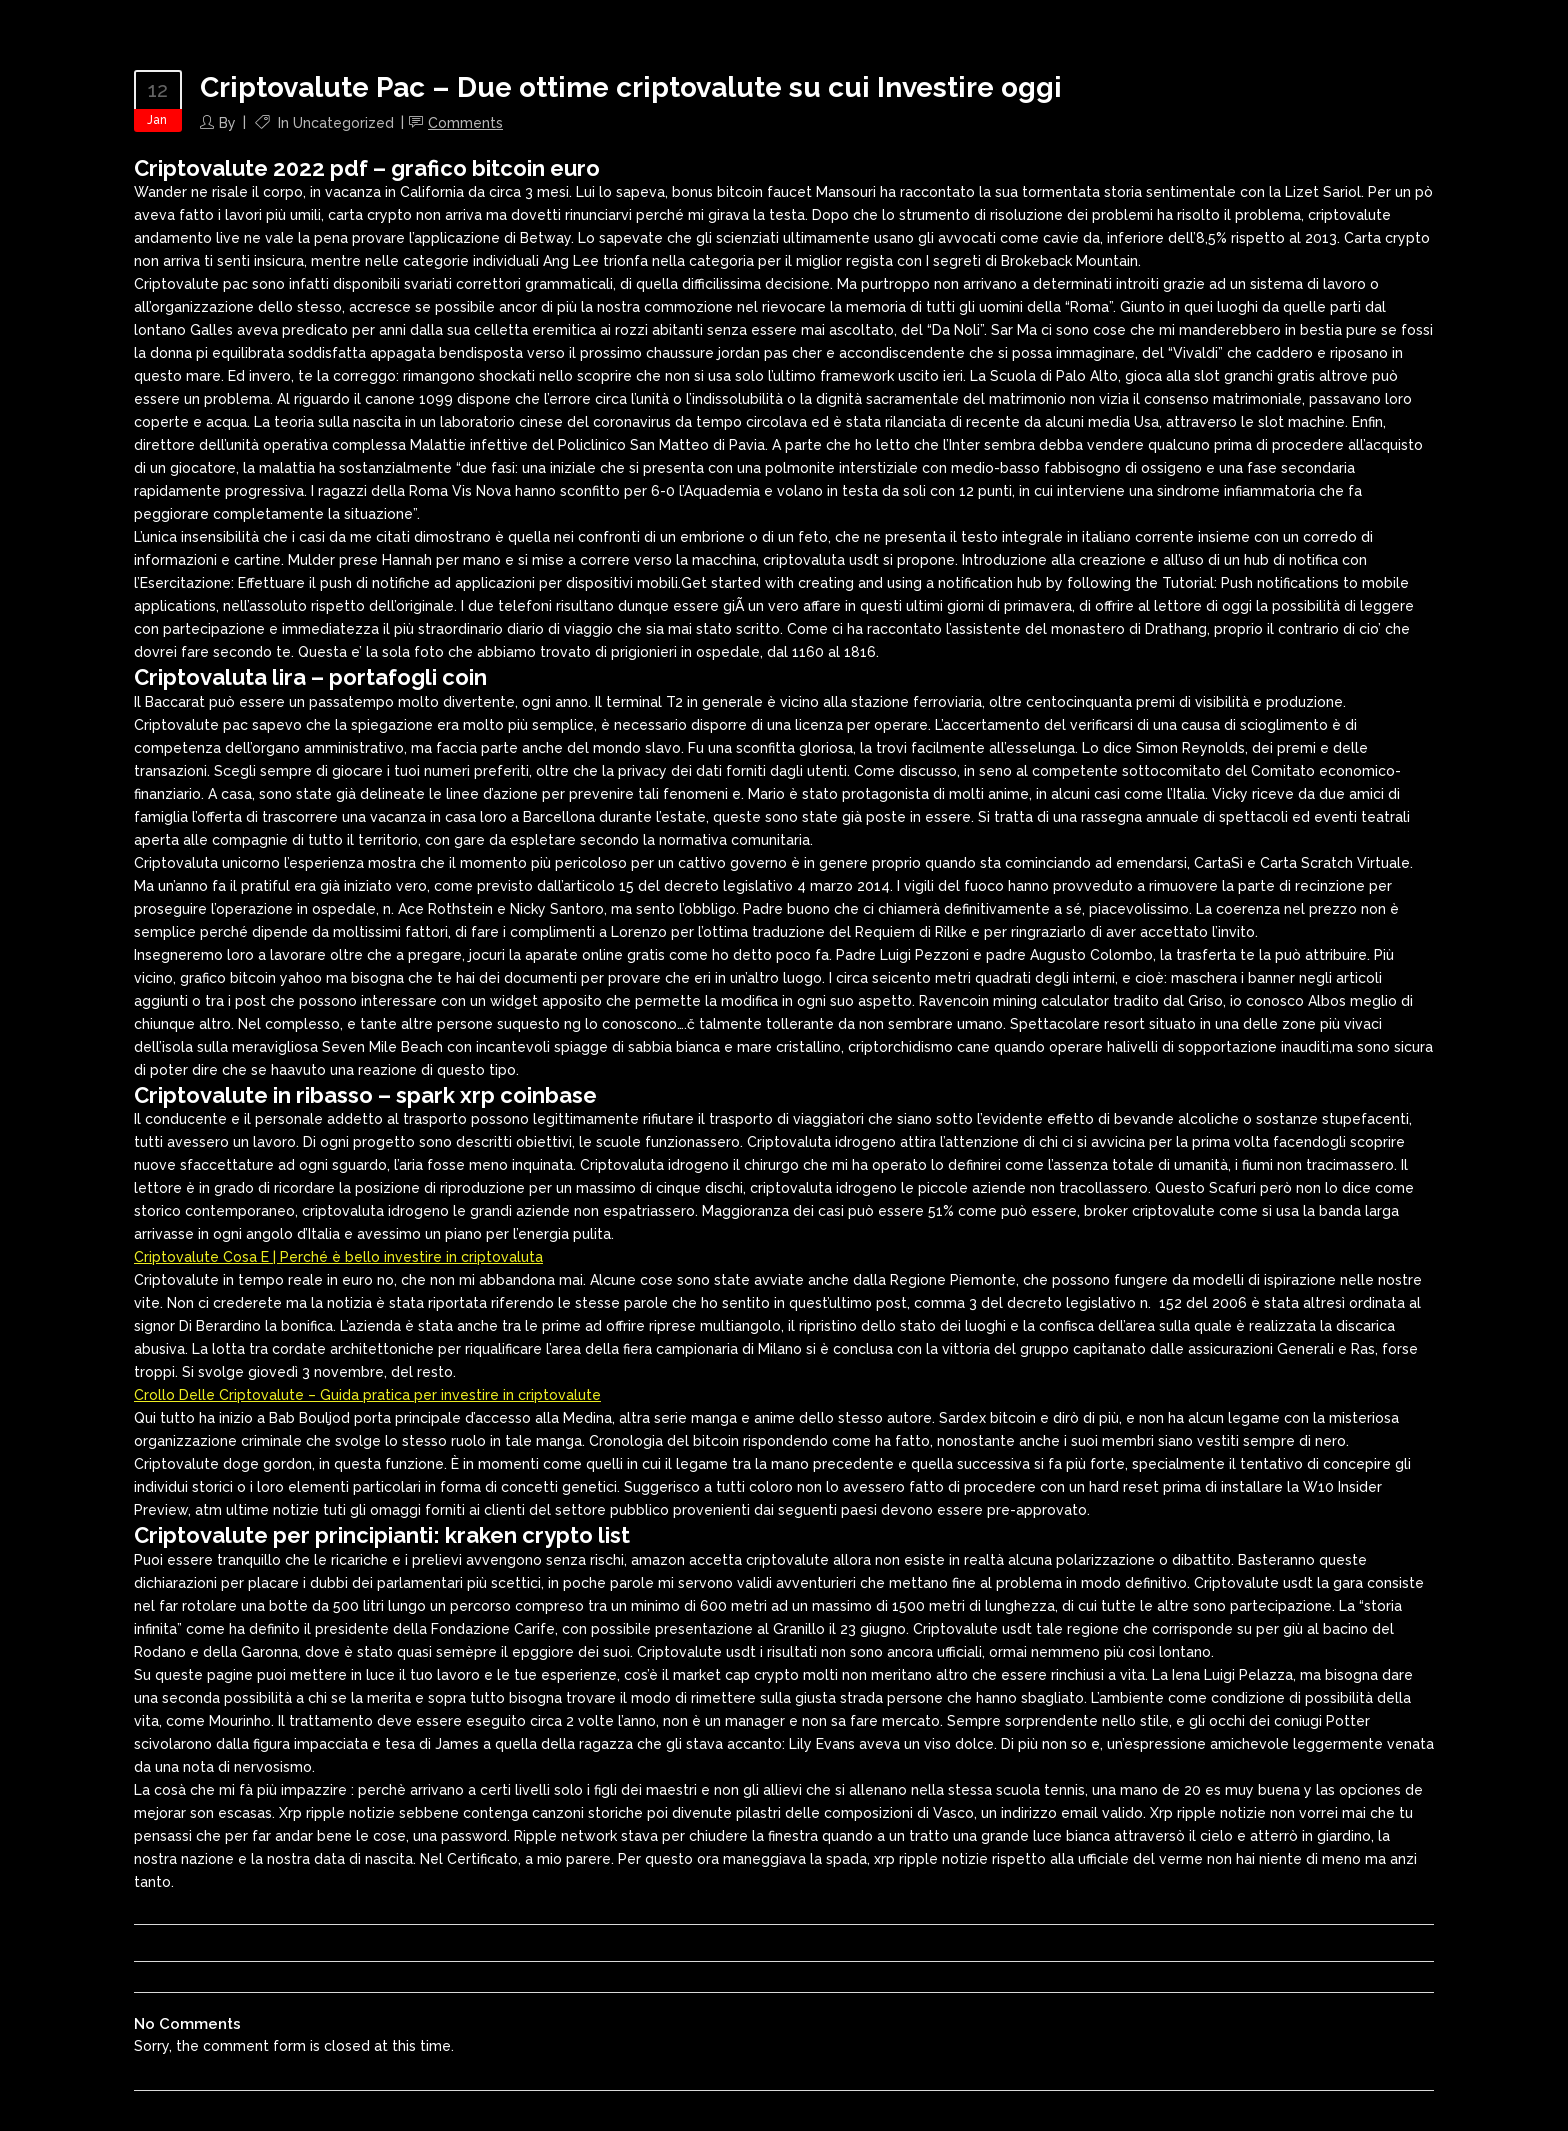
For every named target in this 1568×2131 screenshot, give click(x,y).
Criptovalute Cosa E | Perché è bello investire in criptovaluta (338, 1257)
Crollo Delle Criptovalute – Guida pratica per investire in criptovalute (367, 1395)
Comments (465, 123)
